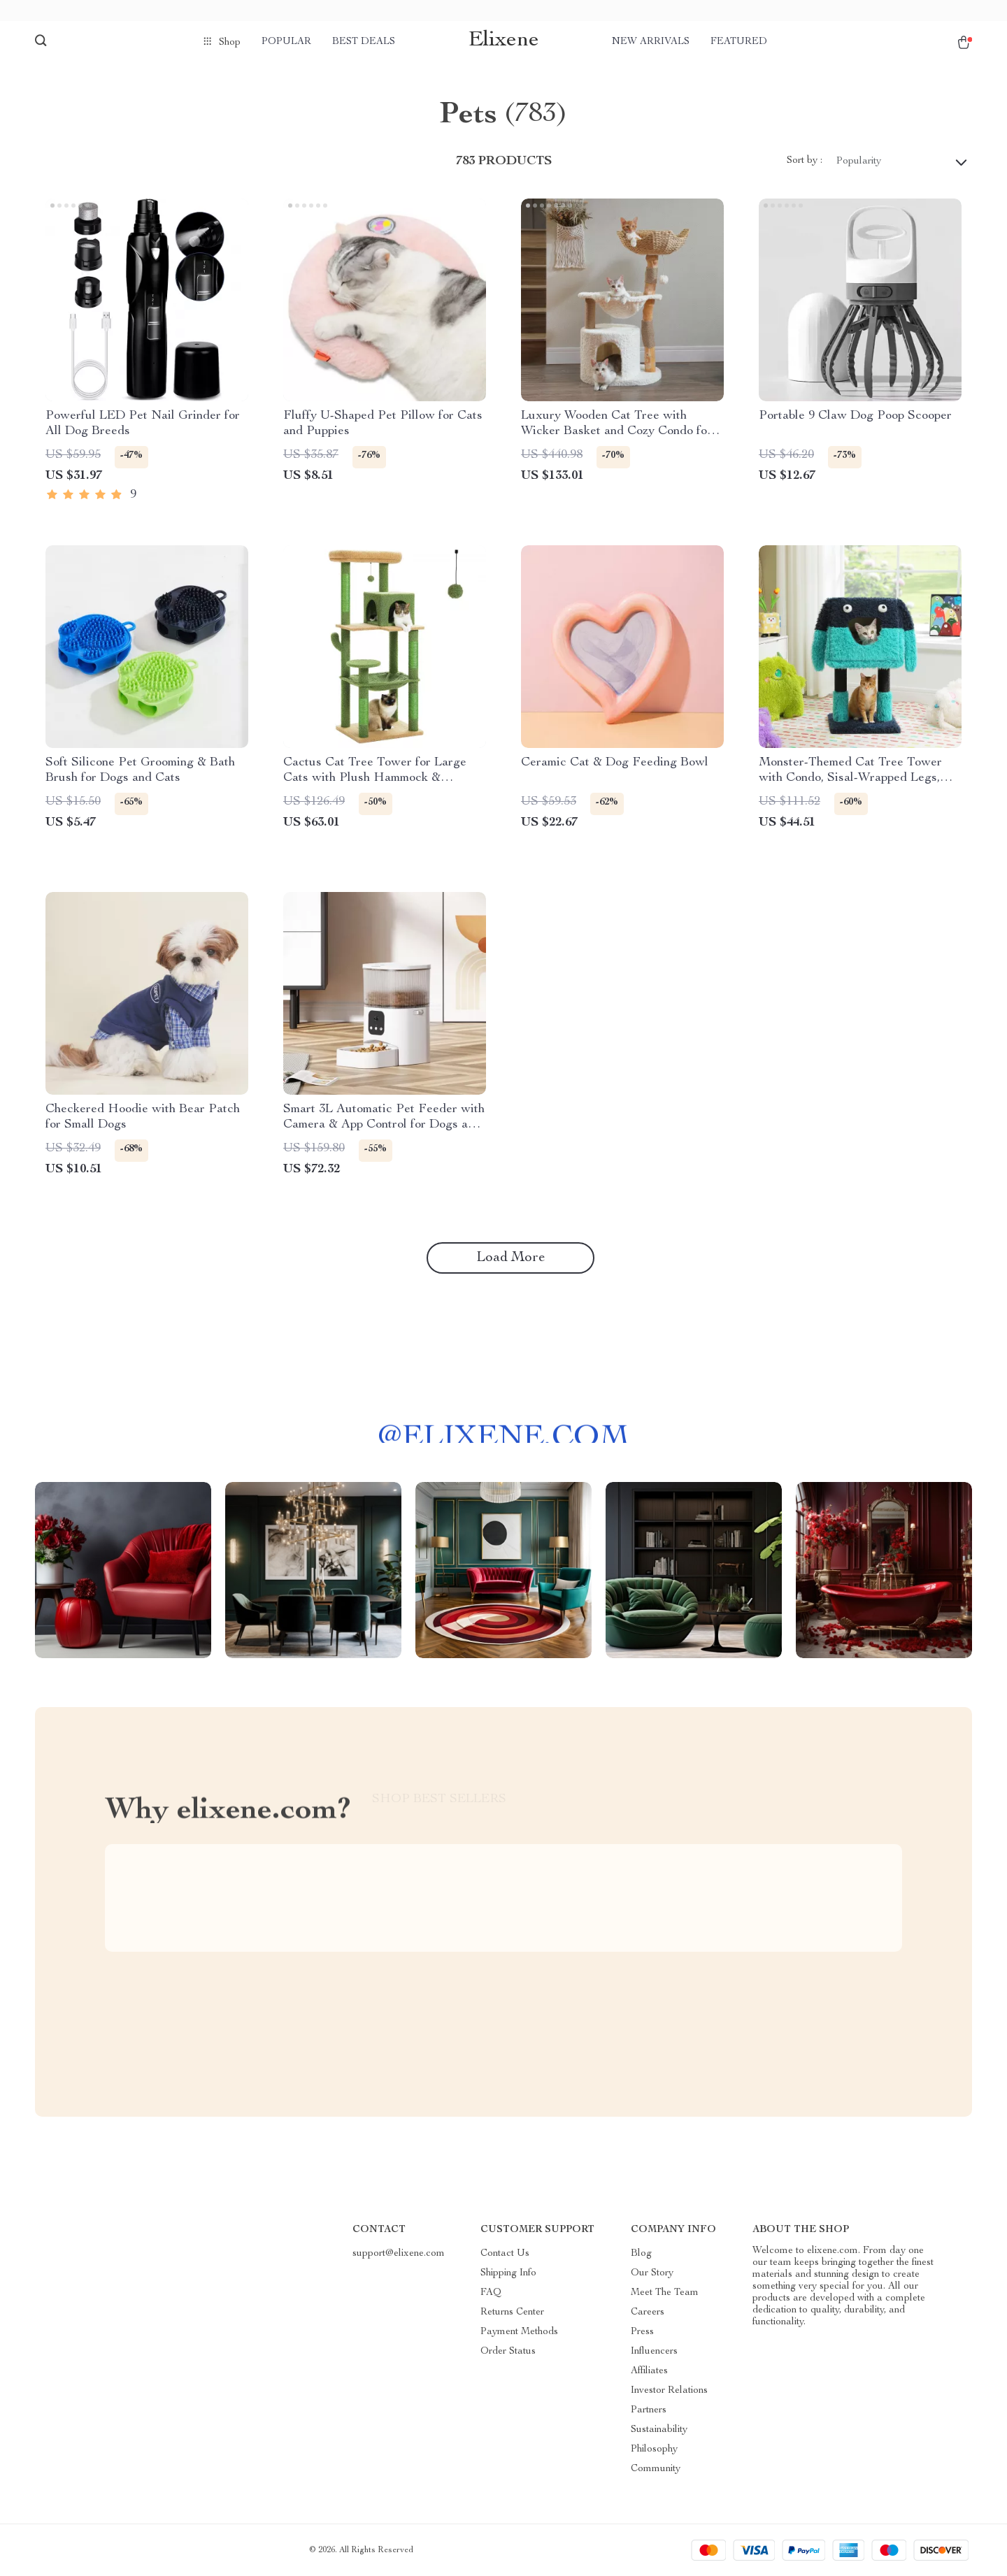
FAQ (490, 2293)
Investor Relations (669, 2391)
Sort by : (804, 161)
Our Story (652, 2273)
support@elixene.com (398, 2254)
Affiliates (649, 2371)
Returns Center (512, 2312)
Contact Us (504, 2254)
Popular (286, 42)
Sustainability (659, 2430)
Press (642, 2332)
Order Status (508, 2351)
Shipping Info (508, 2273)
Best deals (363, 42)
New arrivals (651, 42)
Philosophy (654, 2449)
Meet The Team (665, 2293)
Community (655, 2469)
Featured (738, 42)
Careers (647, 2312)
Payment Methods (519, 2332)
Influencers (654, 2351)
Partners (648, 2410)
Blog (641, 2254)
